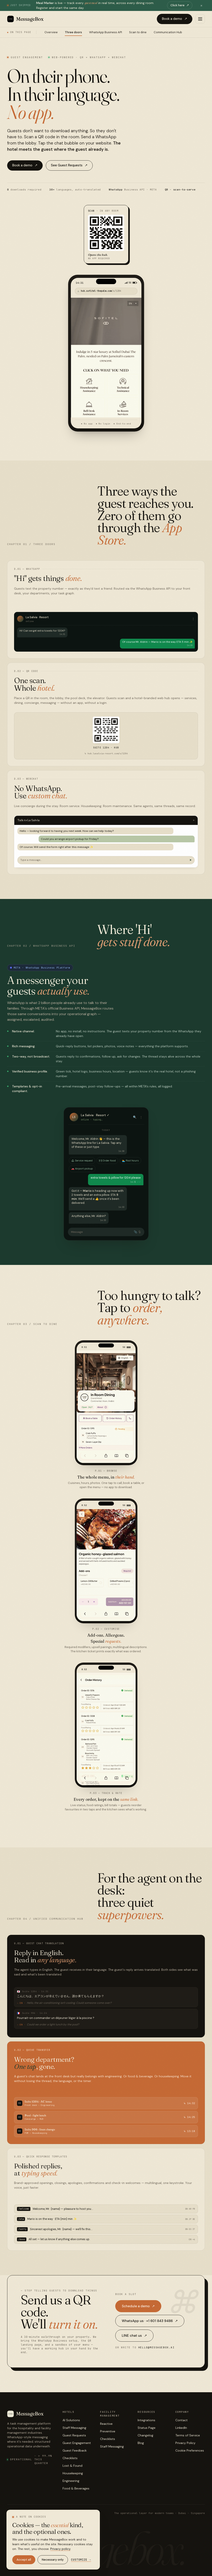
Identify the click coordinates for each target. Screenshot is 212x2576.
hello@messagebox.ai (156, 2347)
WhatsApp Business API (105, 32)
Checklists (70, 2458)
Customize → (81, 2559)
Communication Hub (168, 32)
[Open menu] (200, 19)
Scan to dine (138, 32)
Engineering (71, 2481)
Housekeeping (73, 2473)
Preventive (107, 2431)
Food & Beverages (76, 2488)
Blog (141, 2443)
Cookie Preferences (189, 2450)
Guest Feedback (75, 2450)
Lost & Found (72, 2466)
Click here (179, 5)
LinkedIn (181, 2428)
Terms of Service (187, 2435)
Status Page (146, 2428)
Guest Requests (74, 2435)
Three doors (73, 32)
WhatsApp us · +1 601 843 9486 (150, 2321)
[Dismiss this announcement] (201, 5)
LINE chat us (134, 2335)
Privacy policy (60, 2549)
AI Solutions (71, 2420)
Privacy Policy (185, 2443)
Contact (181, 2420)
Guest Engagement (77, 2443)
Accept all (24, 2560)
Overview (51, 32)
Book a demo (174, 19)
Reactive (106, 2424)
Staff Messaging (74, 2428)
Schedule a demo (138, 2306)
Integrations (146, 2420)
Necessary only (53, 2560)
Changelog (145, 2435)
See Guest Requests (69, 165)
